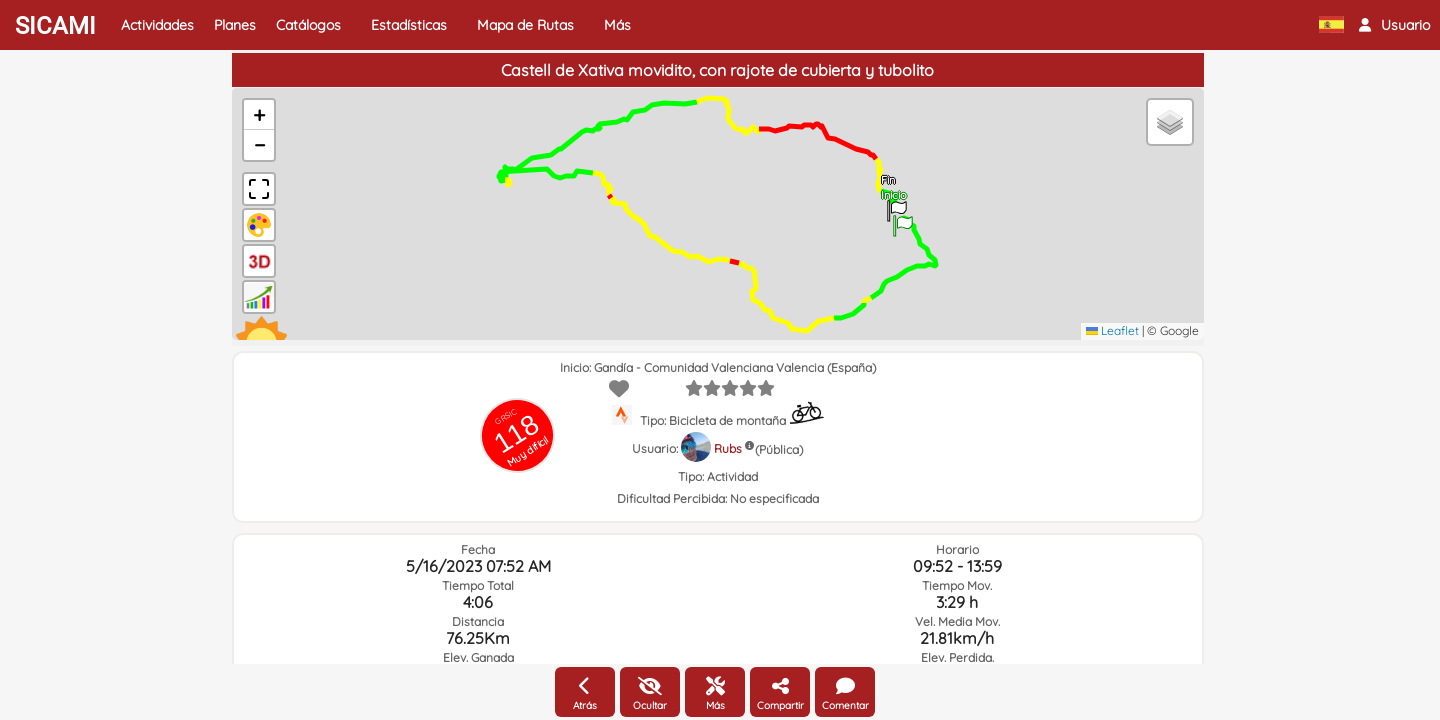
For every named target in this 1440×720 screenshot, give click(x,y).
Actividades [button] (157, 25)
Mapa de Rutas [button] (525, 25)
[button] (1394, 25)
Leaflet (1112, 330)
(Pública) (779, 449)
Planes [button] (235, 25)
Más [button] (617, 25)
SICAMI (55, 26)
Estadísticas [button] (409, 25)
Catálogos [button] (308, 25)
